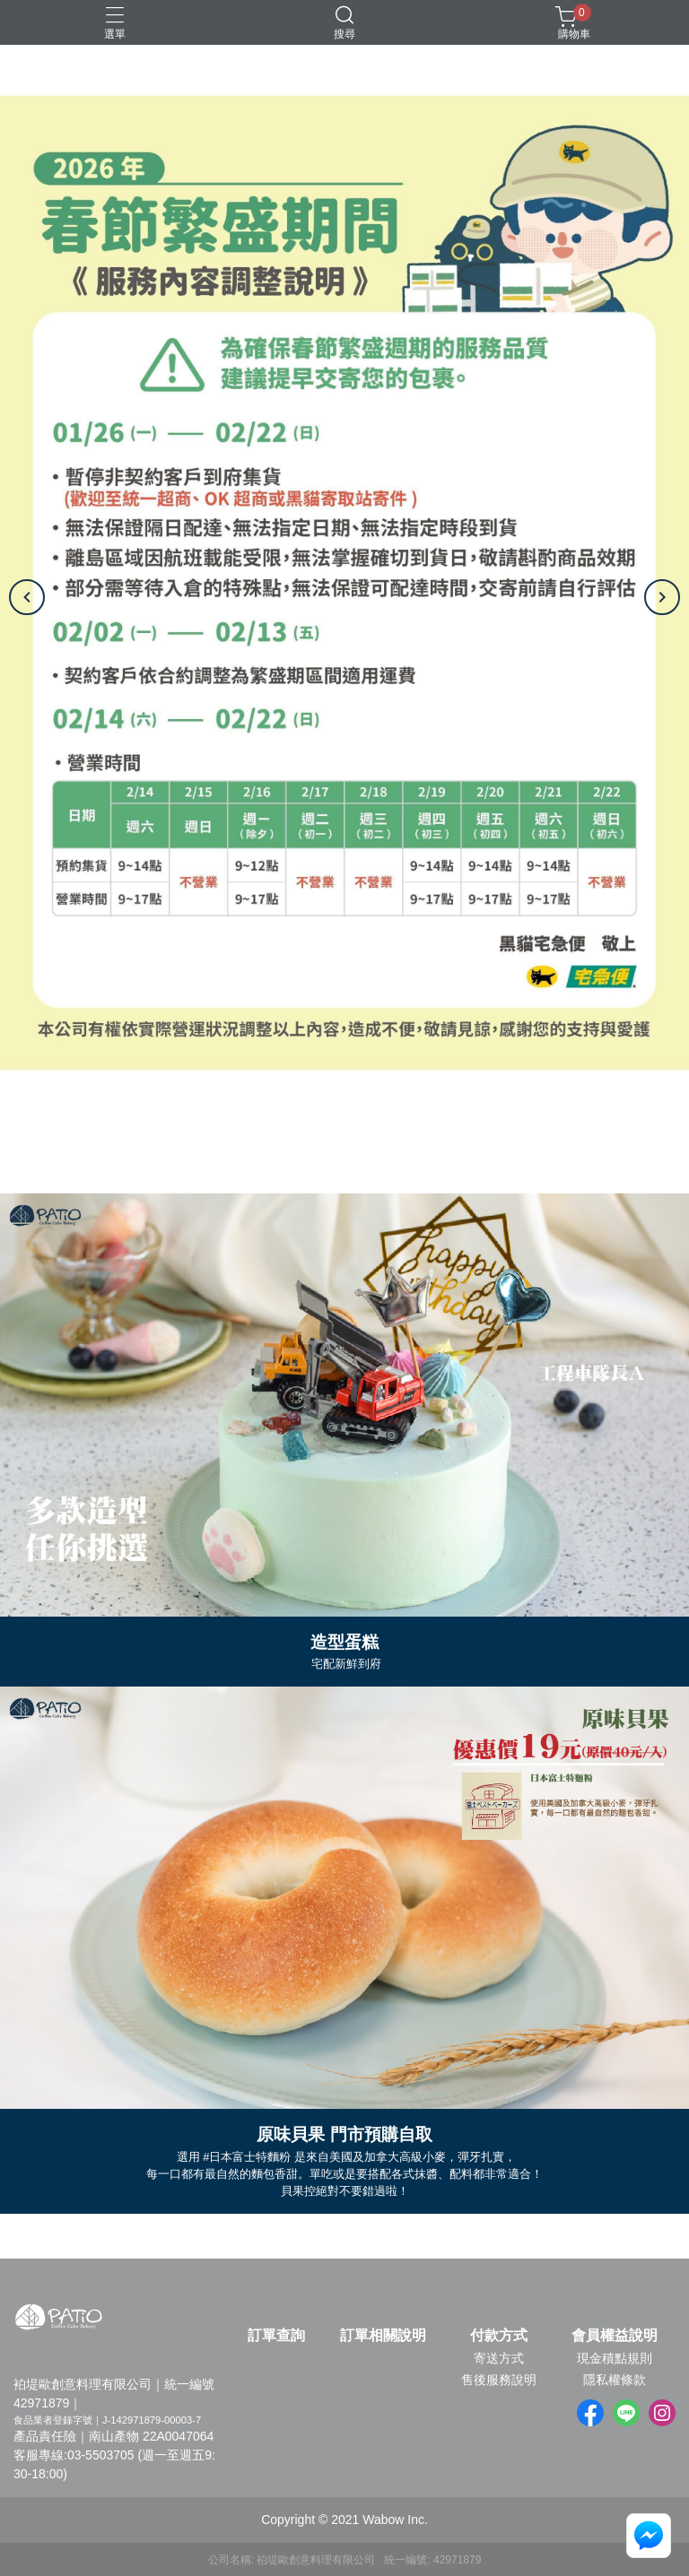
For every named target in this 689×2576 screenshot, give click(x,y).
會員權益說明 (614, 2336)
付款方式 (499, 2336)
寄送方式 (499, 2358)
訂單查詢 (276, 2336)
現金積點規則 (614, 2358)
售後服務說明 (498, 2379)
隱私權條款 (614, 2379)
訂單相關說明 (383, 2336)
